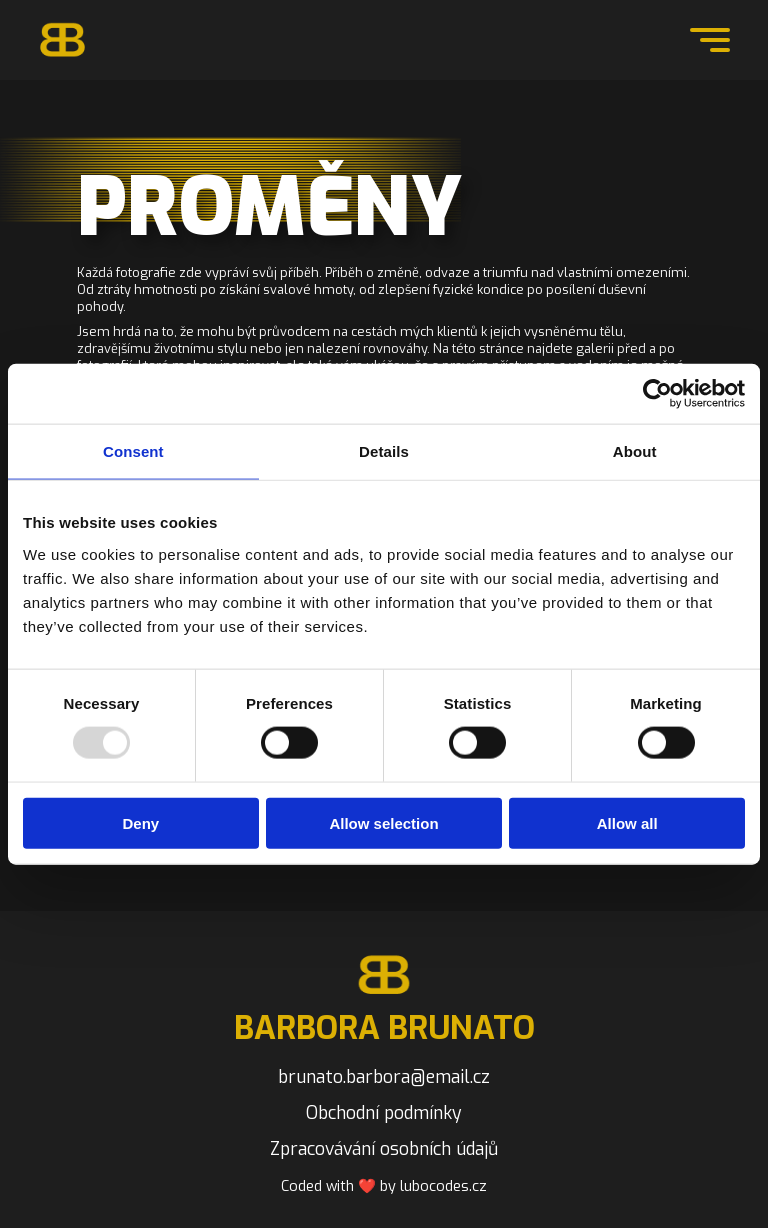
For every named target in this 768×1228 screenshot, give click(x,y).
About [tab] (635, 451)
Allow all (627, 822)
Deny (140, 822)
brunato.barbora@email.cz (384, 1077)
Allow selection (383, 822)
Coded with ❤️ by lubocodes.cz (384, 1186)
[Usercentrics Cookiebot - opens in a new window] (657, 394)
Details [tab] (384, 451)
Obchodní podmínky (384, 1113)
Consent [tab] (133, 451)
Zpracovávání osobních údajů (384, 1149)
